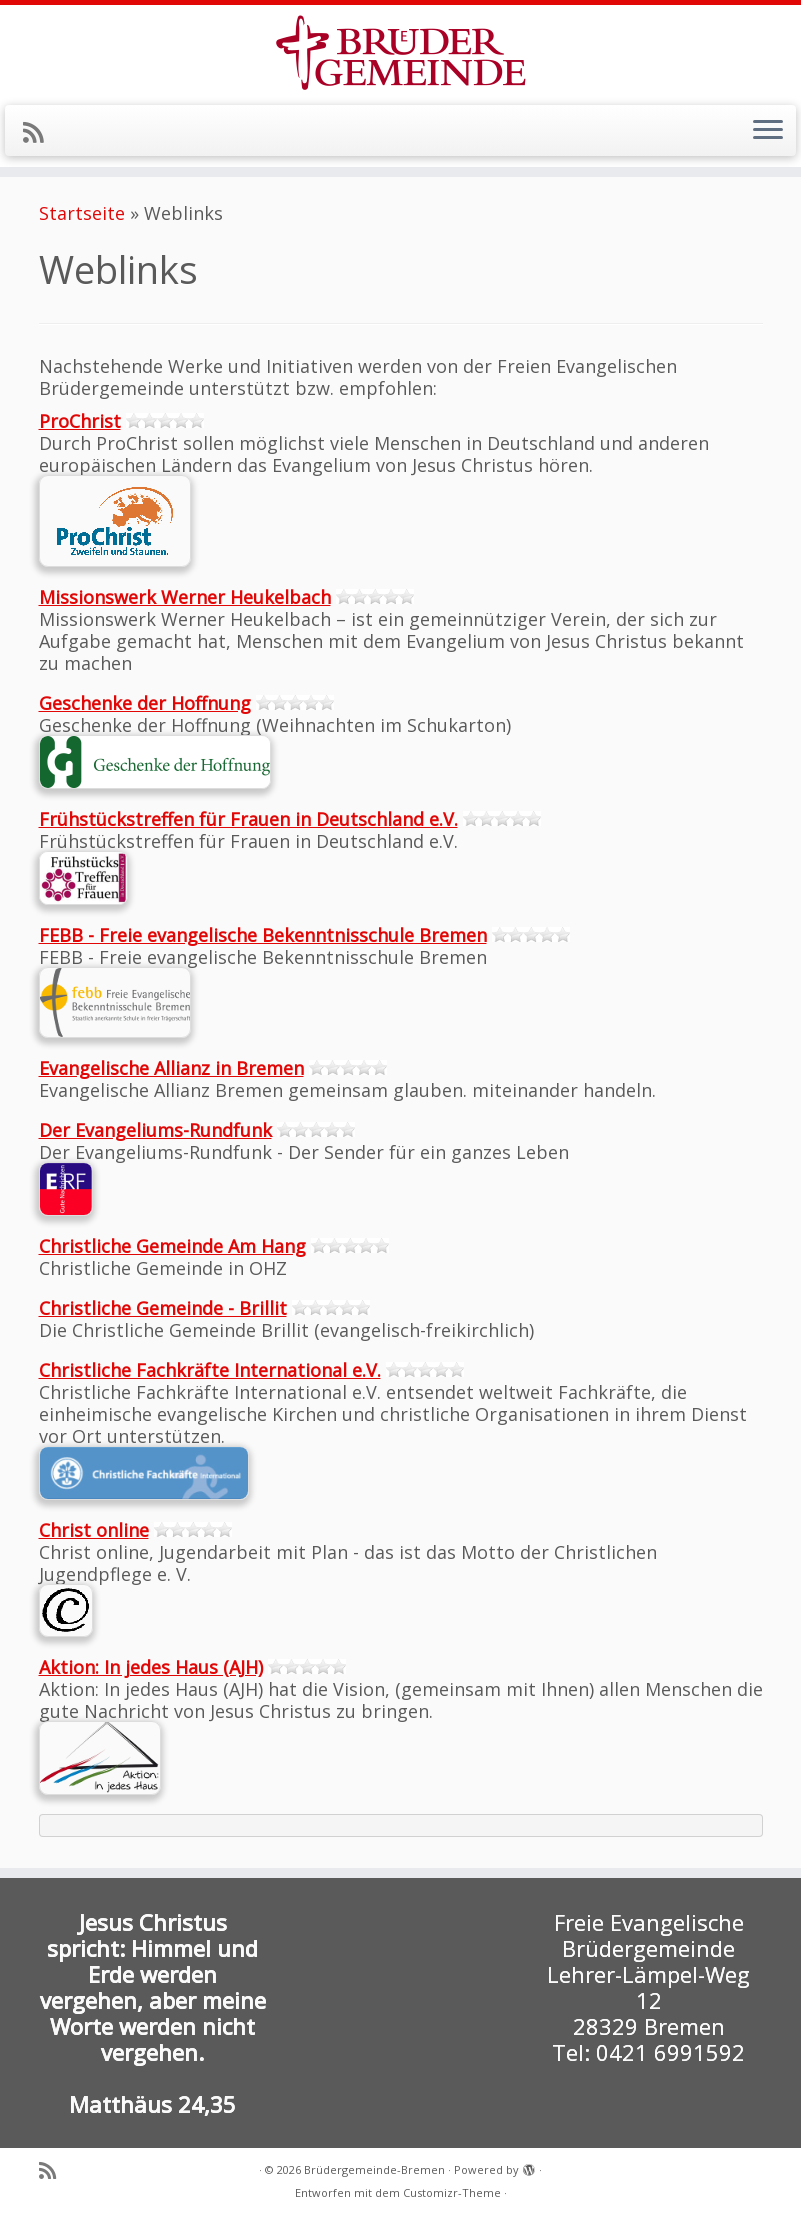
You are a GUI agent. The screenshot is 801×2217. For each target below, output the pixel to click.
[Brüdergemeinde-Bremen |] (400, 52)
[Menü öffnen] (768, 131)
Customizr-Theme (452, 2192)
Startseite (82, 213)
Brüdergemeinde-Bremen (374, 2169)
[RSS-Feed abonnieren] (39, 132)
